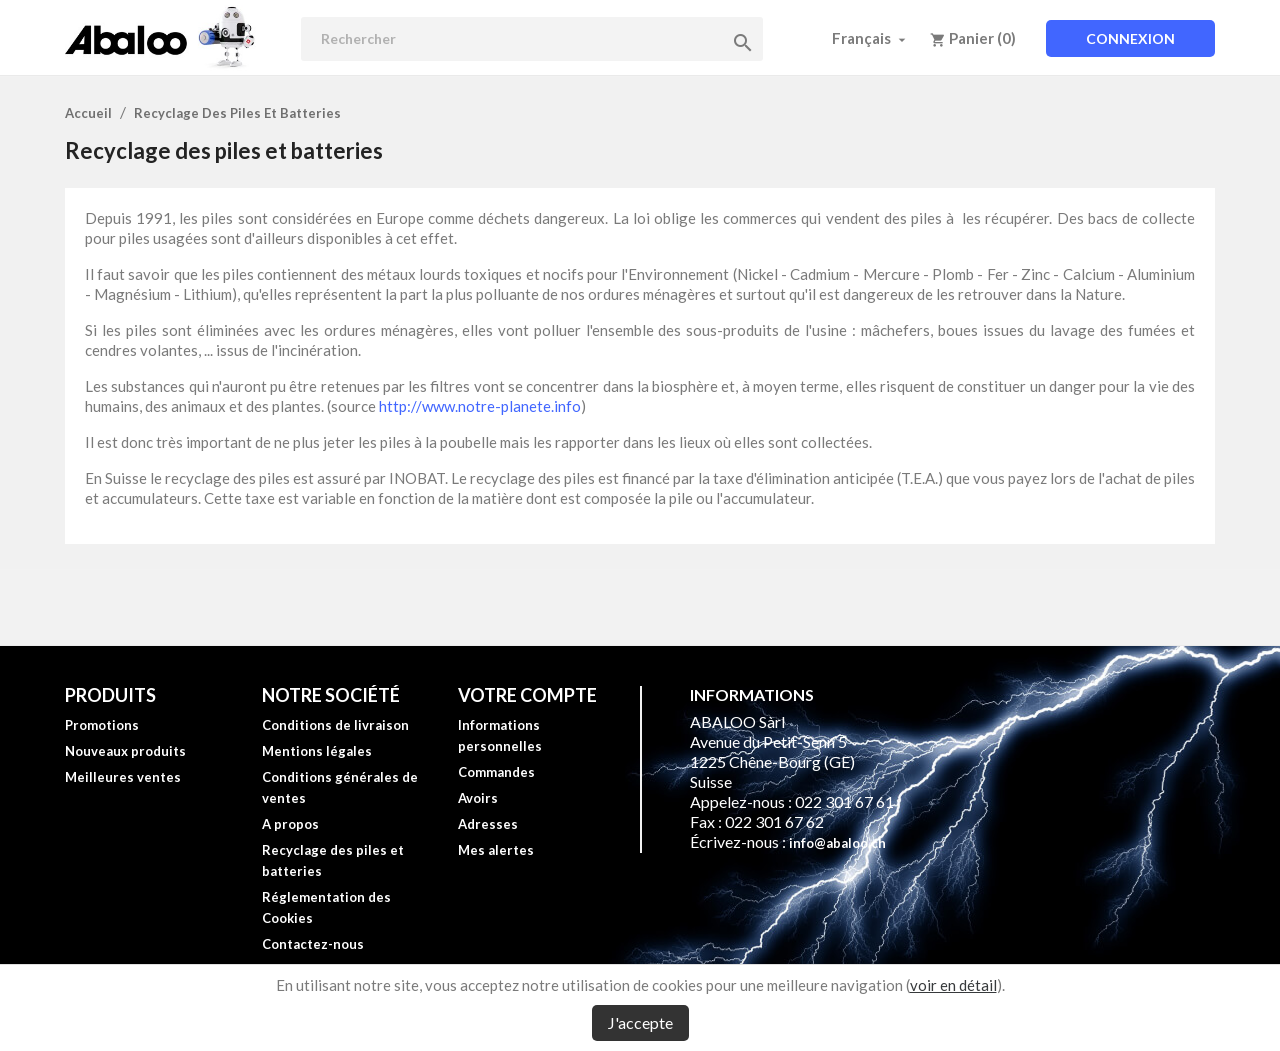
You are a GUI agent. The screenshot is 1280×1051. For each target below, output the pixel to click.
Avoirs (478, 798)
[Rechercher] (532, 39)
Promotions (102, 725)
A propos (290, 824)
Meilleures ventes (123, 777)
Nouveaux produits (125, 751)
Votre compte (527, 695)
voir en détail (953, 985)
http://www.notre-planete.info (480, 406)
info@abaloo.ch (837, 843)
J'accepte (640, 1022)
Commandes (496, 772)
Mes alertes (496, 850)
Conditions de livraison (335, 725)
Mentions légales (317, 751)
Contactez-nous (313, 944)
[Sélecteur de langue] (871, 38)
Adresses (488, 824)
